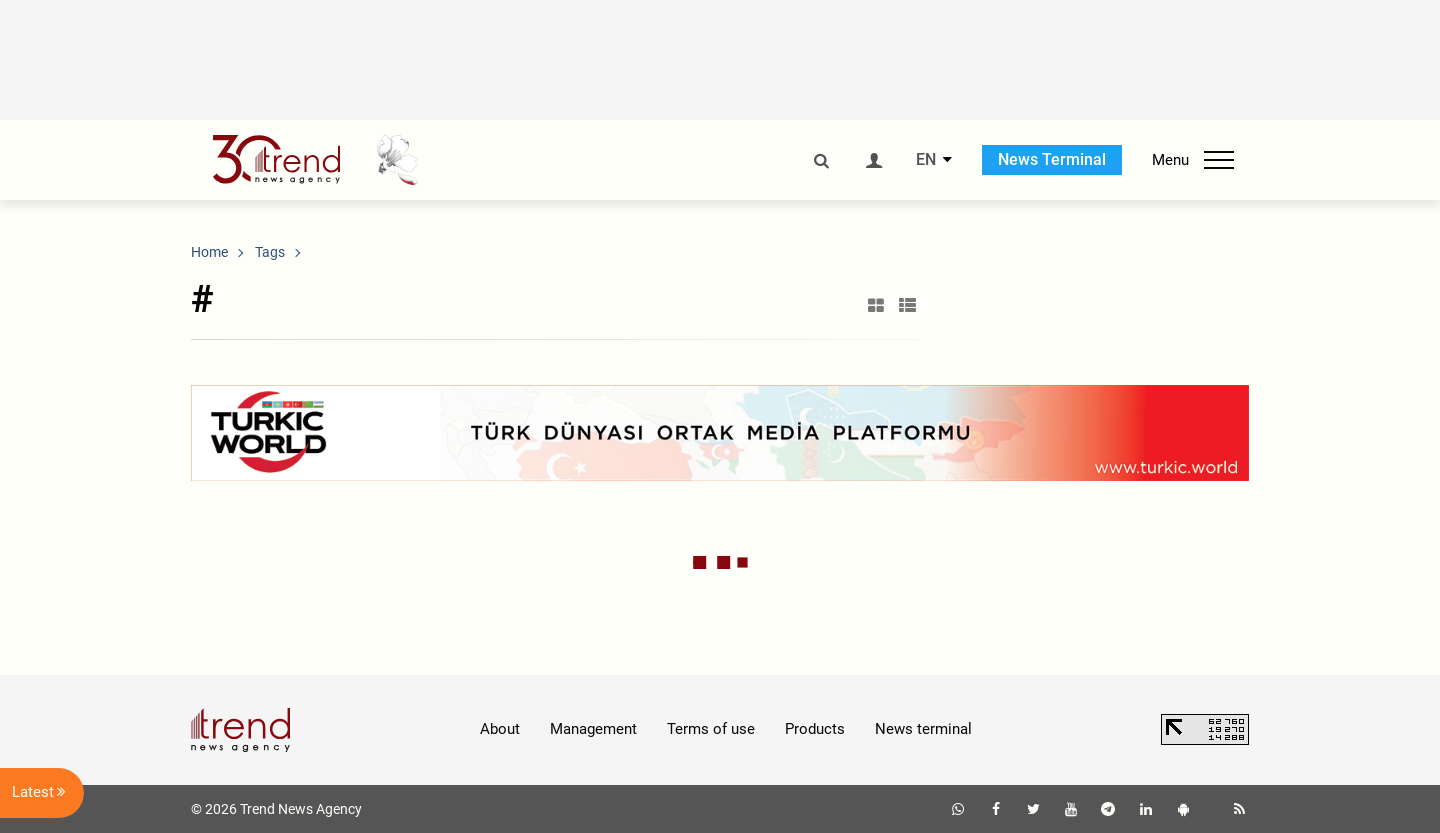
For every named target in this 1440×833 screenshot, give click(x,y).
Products (815, 729)
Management (593, 729)
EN (926, 160)
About (500, 729)
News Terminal (1052, 159)
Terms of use (711, 729)
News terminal (923, 729)
